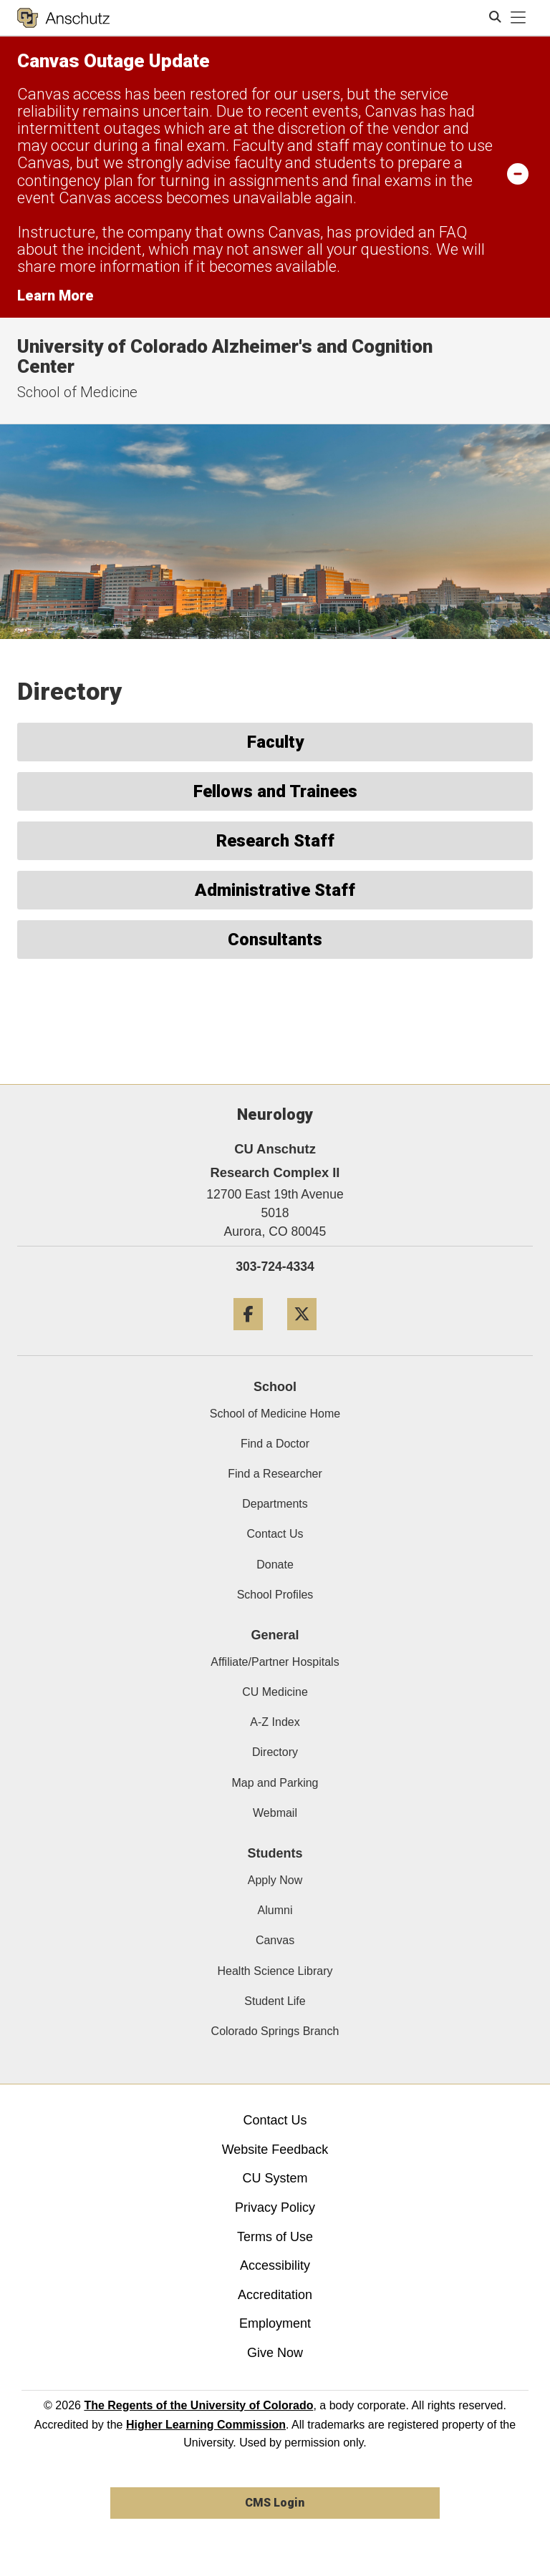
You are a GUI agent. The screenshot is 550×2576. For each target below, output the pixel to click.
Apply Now (275, 1880)
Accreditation (275, 2295)
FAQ (453, 232)
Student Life (274, 2001)
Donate (275, 1564)
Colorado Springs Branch (275, 2031)
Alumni (275, 1910)
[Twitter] (301, 1336)
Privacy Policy (275, 2207)
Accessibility (275, 2265)
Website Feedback (275, 2149)
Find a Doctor (275, 1444)
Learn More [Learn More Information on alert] (55, 295)
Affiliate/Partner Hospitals (275, 1662)
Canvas (275, 1940)
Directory (275, 1752)
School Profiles (275, 1595)
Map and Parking (275, 1783)
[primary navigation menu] (518, 18)
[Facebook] (248, 1336)
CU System (274, 2178)
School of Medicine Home (275, 1413)
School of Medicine (77, 392)
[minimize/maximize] (518, 173)
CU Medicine (275, 1692)
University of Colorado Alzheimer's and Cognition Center (225, 357)
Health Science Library (275, 1971)
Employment (275, 2323)
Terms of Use (275, 2237)
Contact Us (274, 1534)
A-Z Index (274, 1722)
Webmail (275, 1813)
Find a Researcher (275, 1474)
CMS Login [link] (274, 2502)
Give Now (275, 2353)
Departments (275, 1504)
